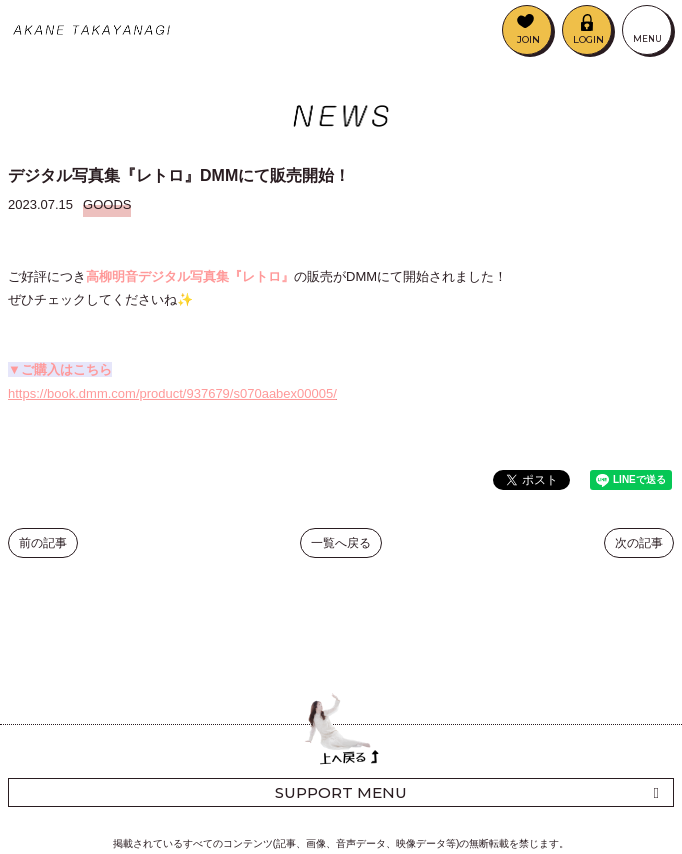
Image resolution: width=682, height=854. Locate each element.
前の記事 (43, 543)
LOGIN (588, 39)
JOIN (528, 39)
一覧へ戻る (341, 543)
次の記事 (639, 543)
